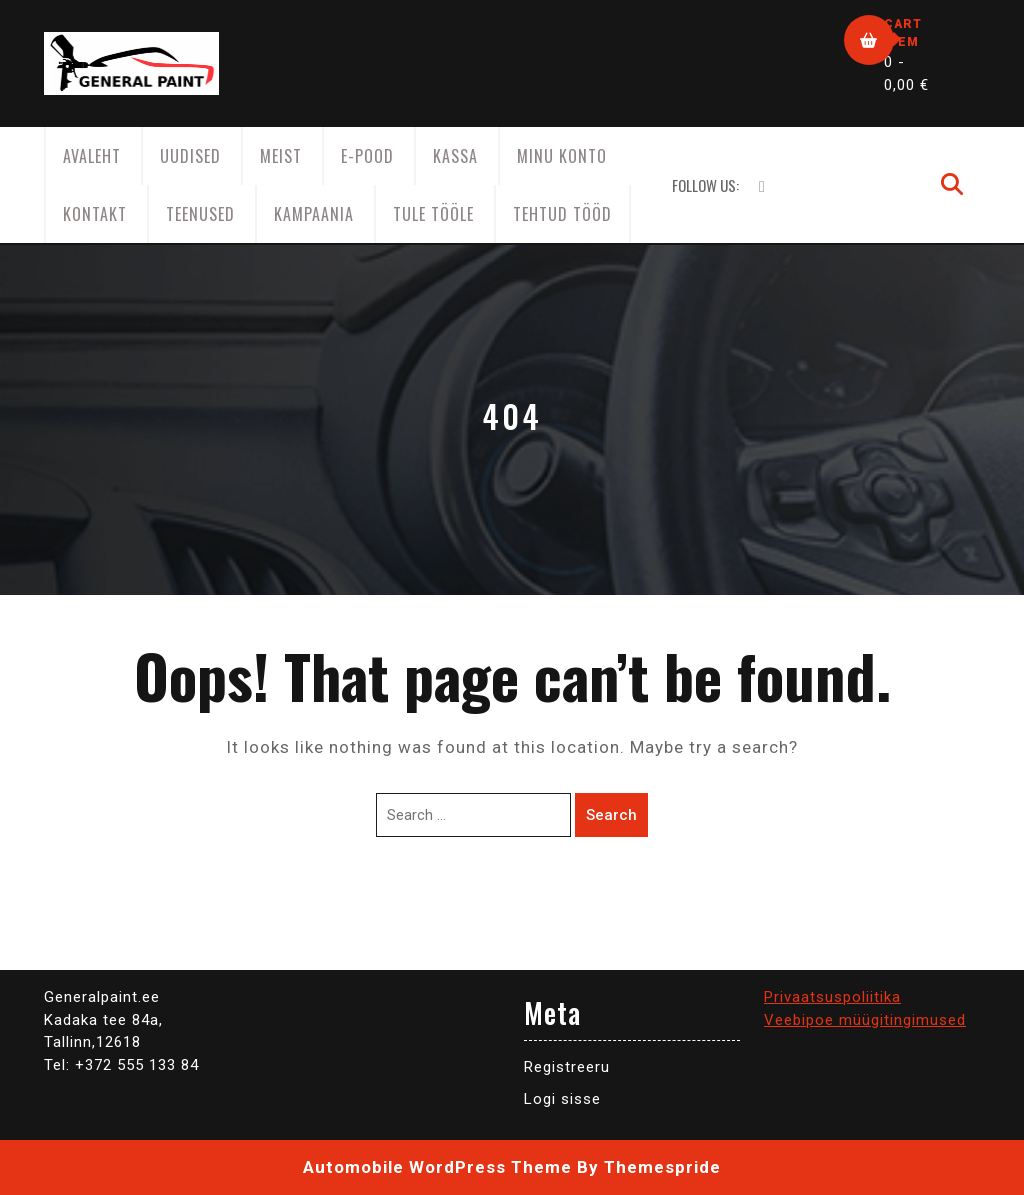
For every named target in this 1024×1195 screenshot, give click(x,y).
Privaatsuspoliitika (832, 997)
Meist (281, 156)
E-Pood (367, 156)
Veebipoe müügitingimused (865, 1020)
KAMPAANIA (314, 214)
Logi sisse (562, 1099)
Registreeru (567, 1067)
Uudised (190, 156)
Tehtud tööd (562, 214)
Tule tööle (433, 214)
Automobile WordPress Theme (437, 1167)
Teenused (200, 214)
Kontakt (95, 214)
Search (611, 815)
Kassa (455, 156)
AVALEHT (92, 156)
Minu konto (562, 156)
